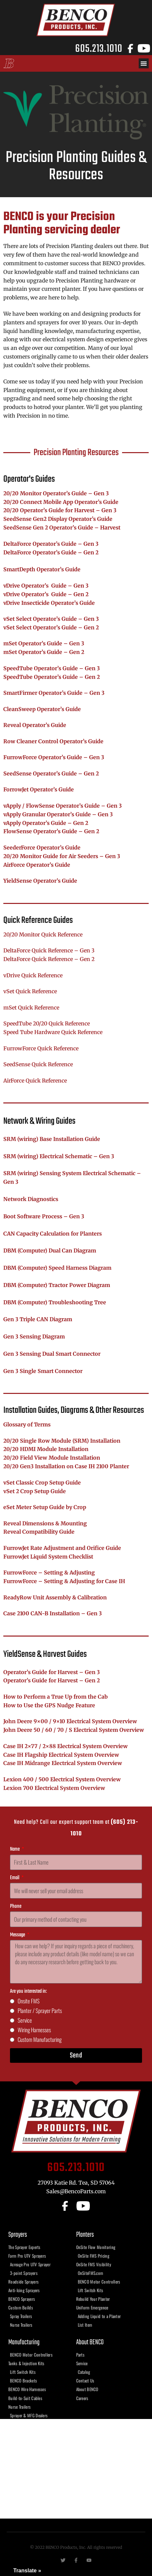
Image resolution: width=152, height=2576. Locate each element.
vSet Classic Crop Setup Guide (42, 1482)
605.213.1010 (98, 48)
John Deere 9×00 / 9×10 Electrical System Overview (70, 1721)
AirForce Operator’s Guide (36, 864)
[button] (144, 63)
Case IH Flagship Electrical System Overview (61, 1754)
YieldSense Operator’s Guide (40, 880)
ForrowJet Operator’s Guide (38, 789)
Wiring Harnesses (34, 2030)
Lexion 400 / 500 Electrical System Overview (62, 1779)
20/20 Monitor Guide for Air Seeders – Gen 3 (61, 856)
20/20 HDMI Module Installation (45, 1449)
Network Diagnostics (30, 1199)
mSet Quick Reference (31, 1007)
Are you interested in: (28, 1991)
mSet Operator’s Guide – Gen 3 (43, 643)
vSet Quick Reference (30, 991)
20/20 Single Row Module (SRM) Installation (61, 1440)
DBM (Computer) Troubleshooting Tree (54, 1302)
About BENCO (90, 2342)
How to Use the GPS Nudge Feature (49, 1705)
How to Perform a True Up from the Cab (55, 1696)
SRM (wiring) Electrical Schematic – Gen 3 (58, 1156)
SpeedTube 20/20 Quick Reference (46, 1023)
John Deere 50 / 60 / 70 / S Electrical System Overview (73, 1730)
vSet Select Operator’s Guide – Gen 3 (51, 618)
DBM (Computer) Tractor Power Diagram (56, 1285)
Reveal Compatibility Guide (39, 1531)
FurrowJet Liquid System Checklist (48, 1556)
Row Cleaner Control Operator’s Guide (53, 741)
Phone (15, 1906)
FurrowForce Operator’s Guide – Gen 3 (53, 757)
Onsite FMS (29, 2001)
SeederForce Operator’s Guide (41, 847)
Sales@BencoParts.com (76, 2191)
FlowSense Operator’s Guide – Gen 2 (51, 831)
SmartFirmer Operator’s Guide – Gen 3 (53, 692)
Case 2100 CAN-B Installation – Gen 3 (52, 1613)
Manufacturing (24, 2342)
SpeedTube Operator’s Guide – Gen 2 (51, 677)
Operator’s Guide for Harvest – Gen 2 (51, 1680)
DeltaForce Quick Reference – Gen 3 (48, 950)
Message (18, 1935)
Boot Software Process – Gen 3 (43, 1216)
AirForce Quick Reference (35, 1080)
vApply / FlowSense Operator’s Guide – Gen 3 (62, 805)
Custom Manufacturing (40, 2039)
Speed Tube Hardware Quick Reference (52, 1032)
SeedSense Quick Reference (38, 1064)
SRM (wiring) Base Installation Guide (51, 1139)
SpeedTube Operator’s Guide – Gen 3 (51, 668)
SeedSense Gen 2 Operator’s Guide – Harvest (61, 527)
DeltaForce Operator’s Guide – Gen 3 (50, 543)
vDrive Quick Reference (33, 975)
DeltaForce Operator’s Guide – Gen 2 (50, 552)
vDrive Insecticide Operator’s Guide (49, 603)
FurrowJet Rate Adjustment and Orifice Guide (62, 1548)
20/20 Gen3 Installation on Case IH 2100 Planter (66, 1466)
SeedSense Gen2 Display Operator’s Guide (57, 519)
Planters (85, 2234)
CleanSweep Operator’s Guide (42, 709)
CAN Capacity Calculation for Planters (52, 1233)
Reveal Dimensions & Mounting (45, 1523)
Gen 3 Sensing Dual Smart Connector (51, 1353)
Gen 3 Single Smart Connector (42, 1371)
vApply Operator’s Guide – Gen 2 (45, 823)
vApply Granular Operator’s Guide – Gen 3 (58, 814)
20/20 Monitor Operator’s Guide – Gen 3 (56, 493)
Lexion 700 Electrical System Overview (54, 1788)
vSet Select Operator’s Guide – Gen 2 (51, 627)
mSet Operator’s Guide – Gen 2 (43, 652)
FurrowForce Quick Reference (40, 1048)
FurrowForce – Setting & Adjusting (49, 1572)
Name (15, 1849)
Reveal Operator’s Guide (34, 725)
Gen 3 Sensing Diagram (34, 1336)
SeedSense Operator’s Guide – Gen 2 (51, 773)
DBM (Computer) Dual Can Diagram (49, 1250)
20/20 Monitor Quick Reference (42, 934)
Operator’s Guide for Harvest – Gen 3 (51, 1672)
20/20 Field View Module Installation (51, 1457)
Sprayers (17, 2234)
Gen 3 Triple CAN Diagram (37, 1319)
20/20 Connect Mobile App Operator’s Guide (60, 502)
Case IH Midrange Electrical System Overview (62, 1763)
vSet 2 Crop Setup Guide (34, 1491)
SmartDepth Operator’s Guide (41, 569)
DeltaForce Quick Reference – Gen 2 (48, 959)
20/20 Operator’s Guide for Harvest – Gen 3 (59, 510)
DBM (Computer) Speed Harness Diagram (57, 1267)
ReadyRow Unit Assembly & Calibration (55, 1597)
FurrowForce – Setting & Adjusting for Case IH (64, 1581)
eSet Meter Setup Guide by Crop (44, 1507)
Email (15, 1878)
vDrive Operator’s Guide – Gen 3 (45, 585)
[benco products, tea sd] (76, 2469)
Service (25, 2020)
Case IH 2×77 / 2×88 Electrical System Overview (65, 1746)
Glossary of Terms (27, 1424)
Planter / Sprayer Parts (40, 2010)
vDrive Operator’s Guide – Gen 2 (45, 594)
